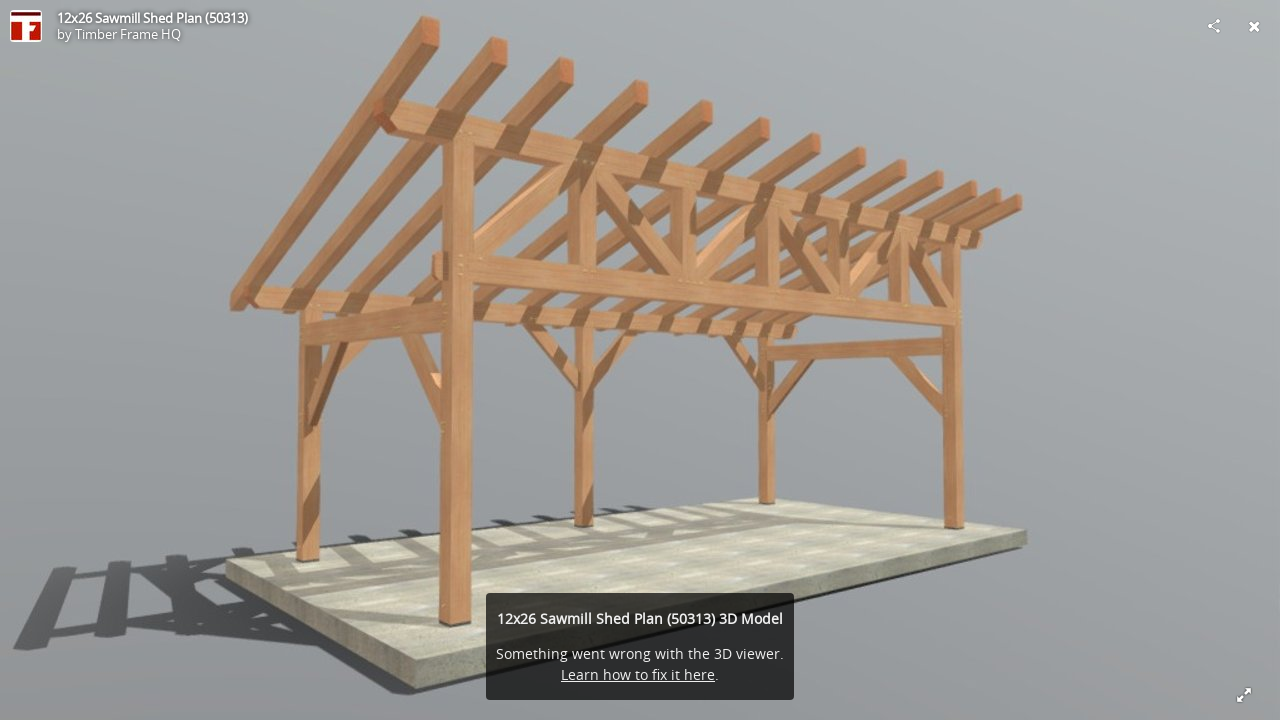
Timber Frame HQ (128, 34)
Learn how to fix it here (638, 674)
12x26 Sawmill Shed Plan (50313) (152, 18)
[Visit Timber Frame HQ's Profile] (26, 26)
